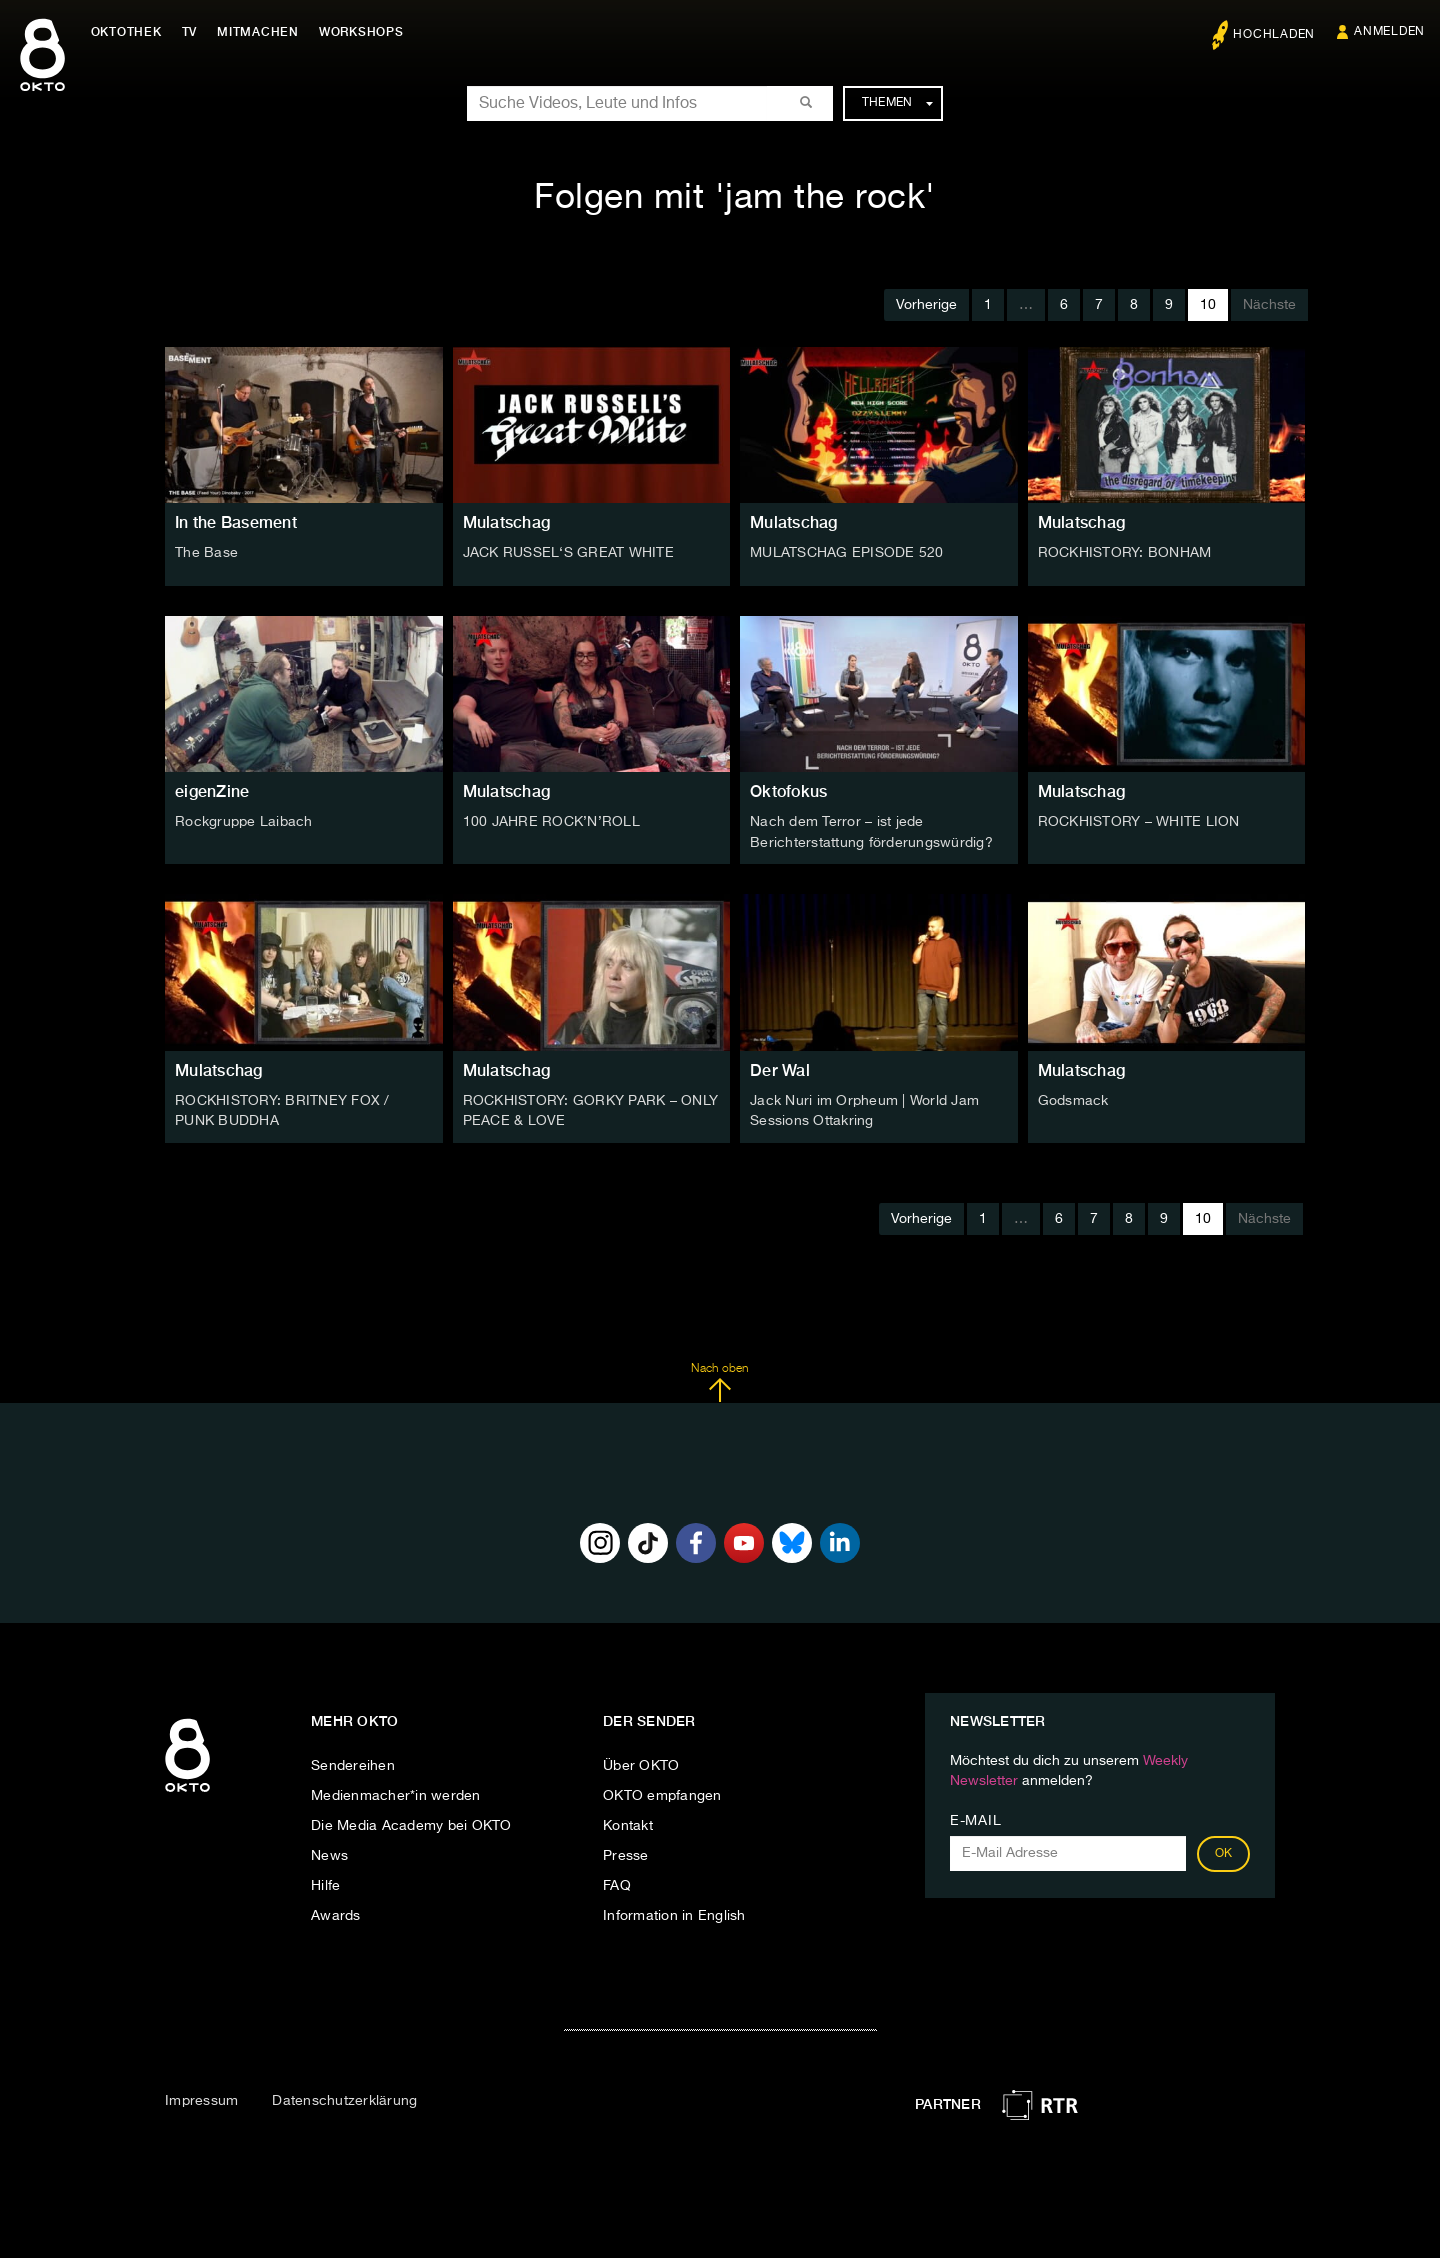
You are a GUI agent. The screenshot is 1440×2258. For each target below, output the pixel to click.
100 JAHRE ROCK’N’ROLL (551, 822)
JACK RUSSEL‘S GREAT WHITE (568, 553)
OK (1224, 1851)
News (329, 1853)
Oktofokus (788, 791)
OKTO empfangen (662, 1793)
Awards (336, 1913)
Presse (626, 1853)
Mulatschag (507, 522)
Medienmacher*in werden (396, 1793)
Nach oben (719, 1380)
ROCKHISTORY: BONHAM (1125, 553)
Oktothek (130, 32)
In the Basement (236, 522)
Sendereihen (353, 1763)
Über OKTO (641, 1763)
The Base (206, 553)
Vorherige (926, 305)
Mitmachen (263, 32)
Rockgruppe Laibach (244, 822)
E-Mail (975, 1818)
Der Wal (780, 1068)
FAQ (617, 1883)
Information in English (674, 1913)
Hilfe (325, 1883)
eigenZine (212, 791)
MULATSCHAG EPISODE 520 (847, 553)
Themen (897, 103)
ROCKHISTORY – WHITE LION (1139, 822)
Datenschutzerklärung (344, 2099)
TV (194, 32)
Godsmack (1073, 1099)
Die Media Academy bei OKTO (411, 1823)
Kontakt (628, 1823)
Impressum (201, 2099)
